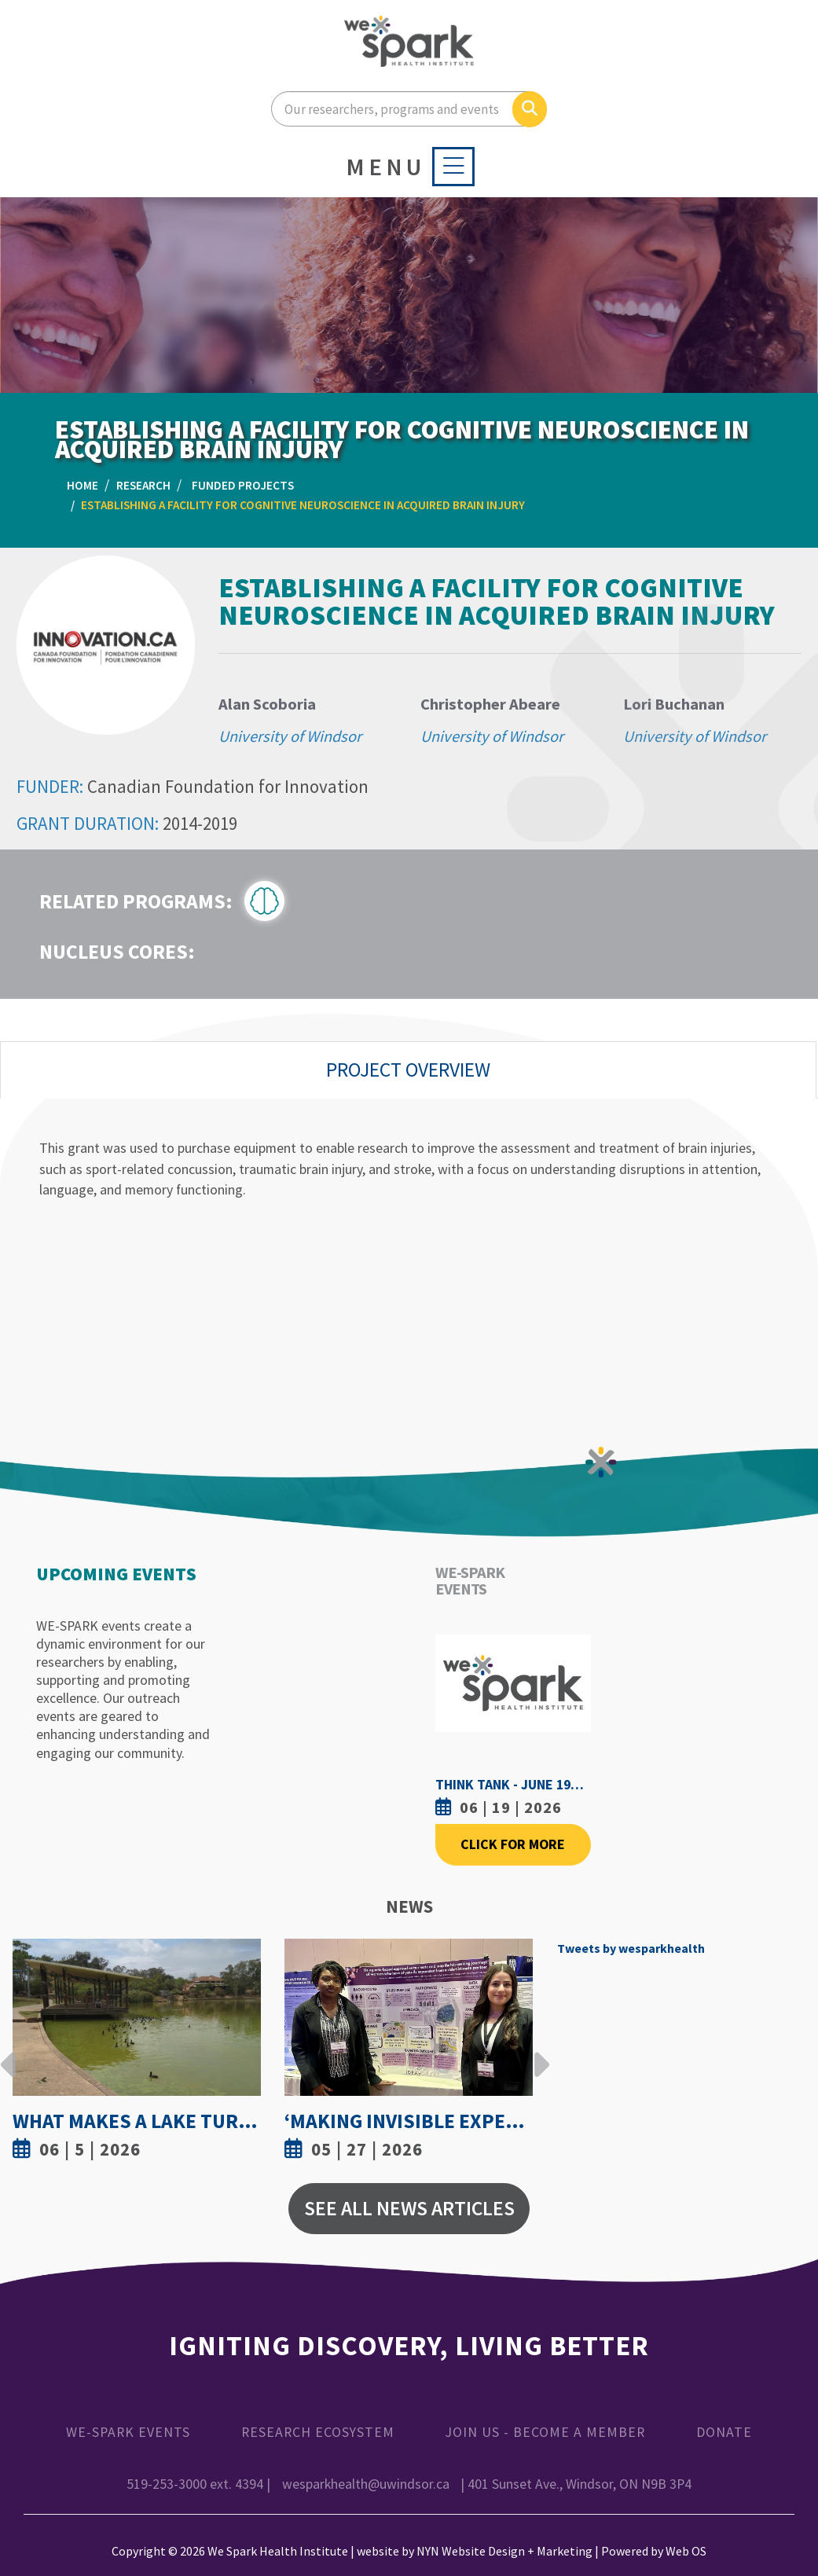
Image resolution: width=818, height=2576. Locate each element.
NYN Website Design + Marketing (504, 2551)
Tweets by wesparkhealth (631, 1948)
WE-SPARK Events (128, 2432)
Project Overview (408, 1069)
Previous (9, 2052)
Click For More (512, 1844)
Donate (724, 2432)
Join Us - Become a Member (545, 2432)
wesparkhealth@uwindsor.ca (365, 2484)
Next (537, 2052)
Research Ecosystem (317, 2432)
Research (143, 485)
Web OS (686, 2551)
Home (82, 485)
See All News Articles (409, 2208)
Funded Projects (243, 485)
